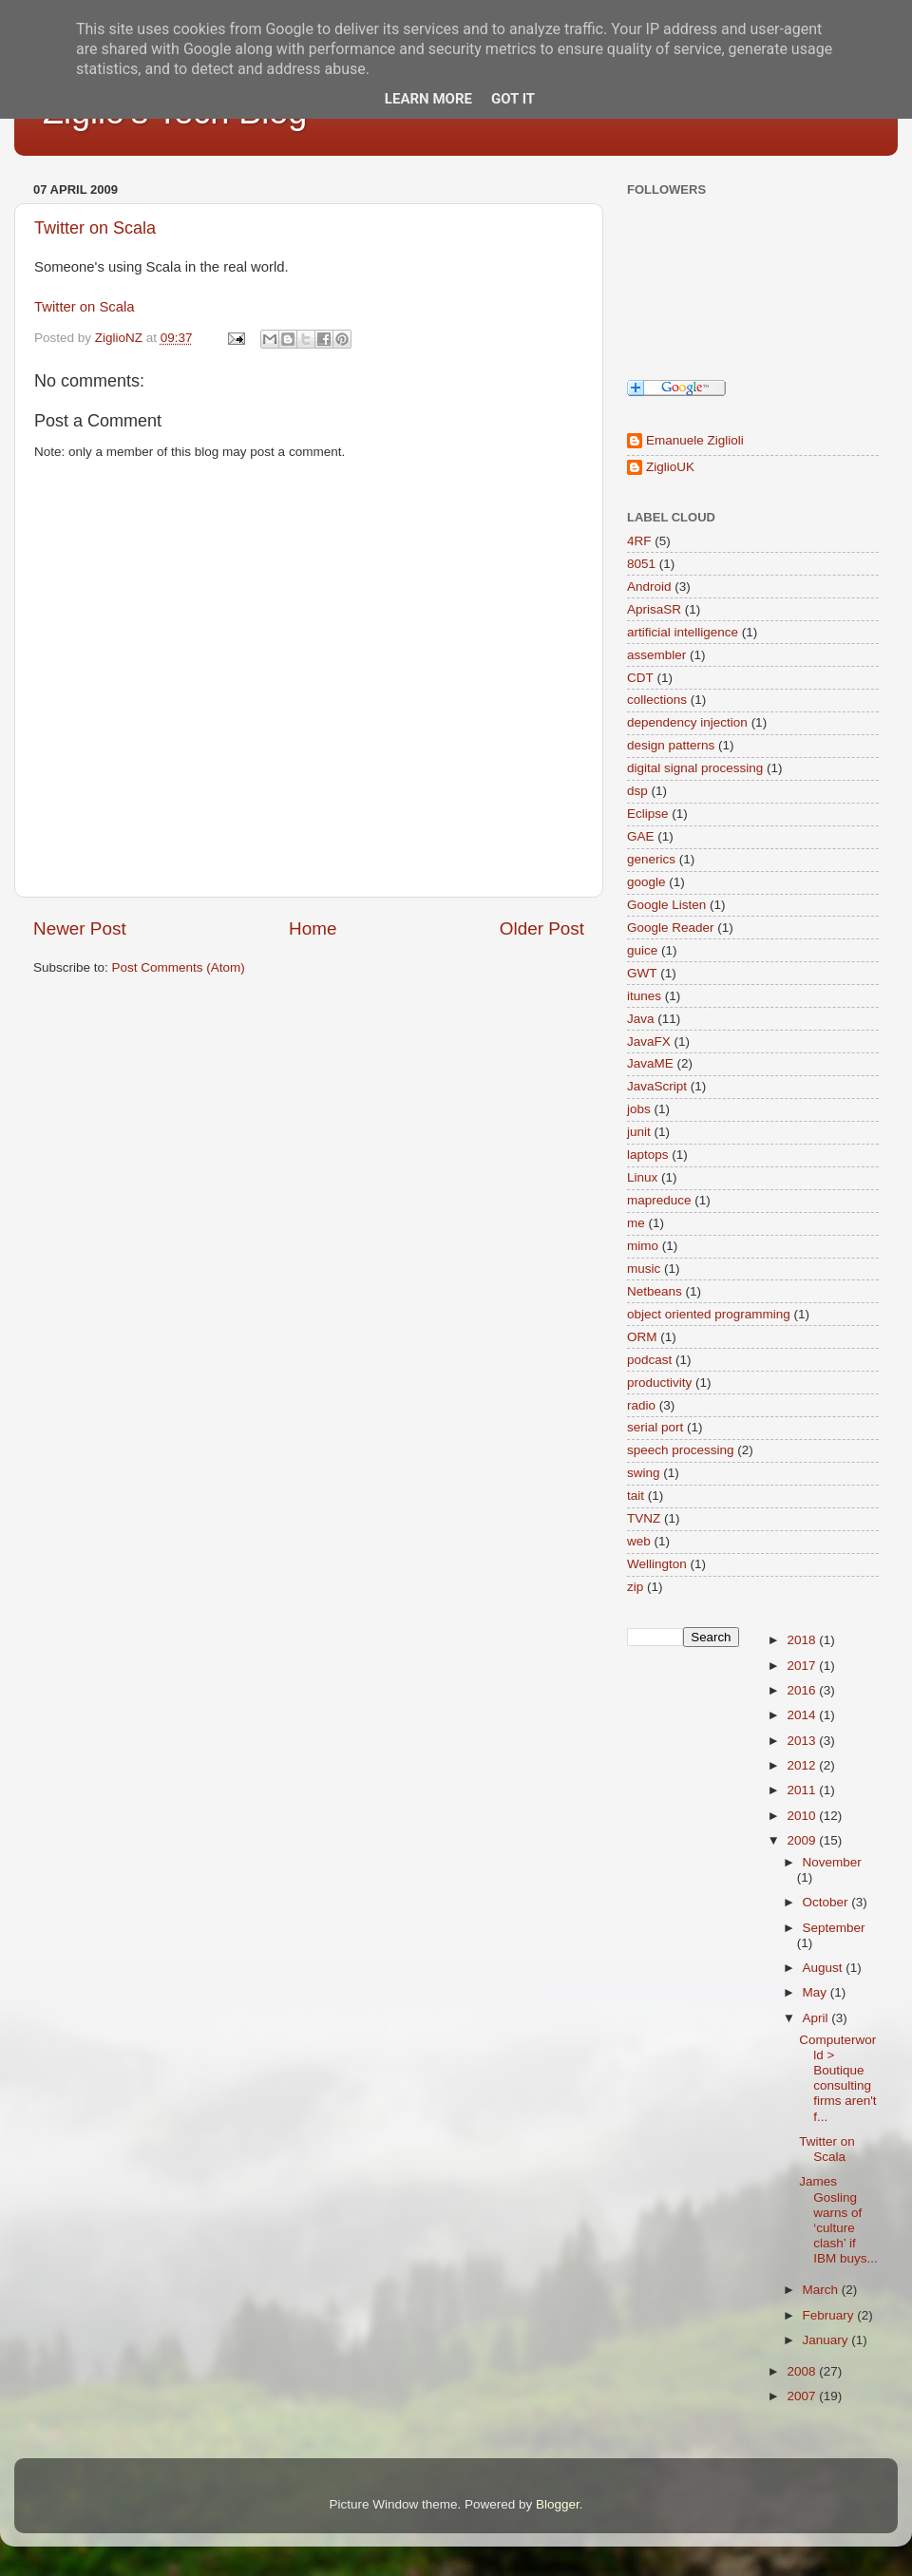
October (827, 1902)
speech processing (680, 1450)
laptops (648, 1154)
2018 (803, 1640)
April (817, 2018)
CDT (640, 678)
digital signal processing (695, 768)
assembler (656, 655)
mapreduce (659, 1200)
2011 (803, 1790)
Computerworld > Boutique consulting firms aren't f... (837, 2078)
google (646, 882)
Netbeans (654, 1291)
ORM (642, 1337)
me (636, 1223)
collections (657, 699)
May (816, 1992)
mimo (642, 1246)
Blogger (558, 2504)
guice (642, 950)
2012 (803, 1765)
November (832, 1862)
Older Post (542, 928)
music (643, 1268)
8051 (641, 564)
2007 (803, 2396)
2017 (803, 1665)
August (824, 1967)
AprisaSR (654, 609)
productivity (659, 1382)
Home (312, 928)
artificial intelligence (682, 632)
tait (635, 1495)
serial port (655, 1427)
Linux (642, 1177)
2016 (803, 1690)
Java (641, 1019)
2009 (803, 1840)
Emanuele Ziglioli (695, 440)
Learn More (428, 98)
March (822, 2289)
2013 (803, 1740)
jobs (639, 1109)
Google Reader (670, 927)
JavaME (650, 1063)
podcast (649, 1360)
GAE (641, 836)
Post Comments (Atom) (178, 967)
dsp (637, 791)
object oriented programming (708, 1314)
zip (635, 1587)
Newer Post (79, 928)
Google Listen (666, 905)
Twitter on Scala (95, 227)
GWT (642, 973)
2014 (803, 1715)
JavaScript (657, 1086)
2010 (803, 1816)
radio (641, 1405)
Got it (513, 98)
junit (639, 1132)
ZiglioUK (670, 467)
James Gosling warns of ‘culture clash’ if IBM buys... (838, 2219)
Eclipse (648, 813)
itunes (644, 996)
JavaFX (649, 1041)
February (830, 2315)
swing (643, 1473)
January (827, 2340)
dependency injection (687, 722)
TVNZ (643, 1518)
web (639, 1541)
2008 (803, 2371)
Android (649, 586)
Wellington (657, 1564)
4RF (639, 541)
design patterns (670, 745)
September (834, 1928)
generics (651, 859)
